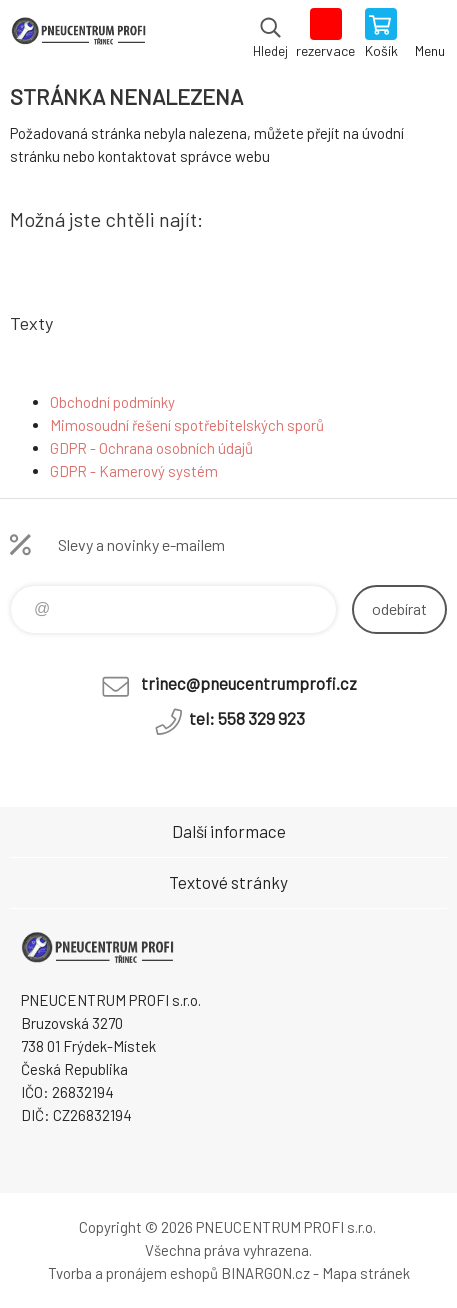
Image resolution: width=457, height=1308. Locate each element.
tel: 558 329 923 (247, 718)
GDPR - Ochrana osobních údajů (151, 448)
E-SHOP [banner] (78, 35)
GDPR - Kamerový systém (134, 471)
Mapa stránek (366, 1273)
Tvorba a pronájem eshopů (133, 1273)
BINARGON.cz (265, 1273)
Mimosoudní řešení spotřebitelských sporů (187, 425)
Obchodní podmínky (112, 402)
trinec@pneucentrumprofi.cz (249, 683)
